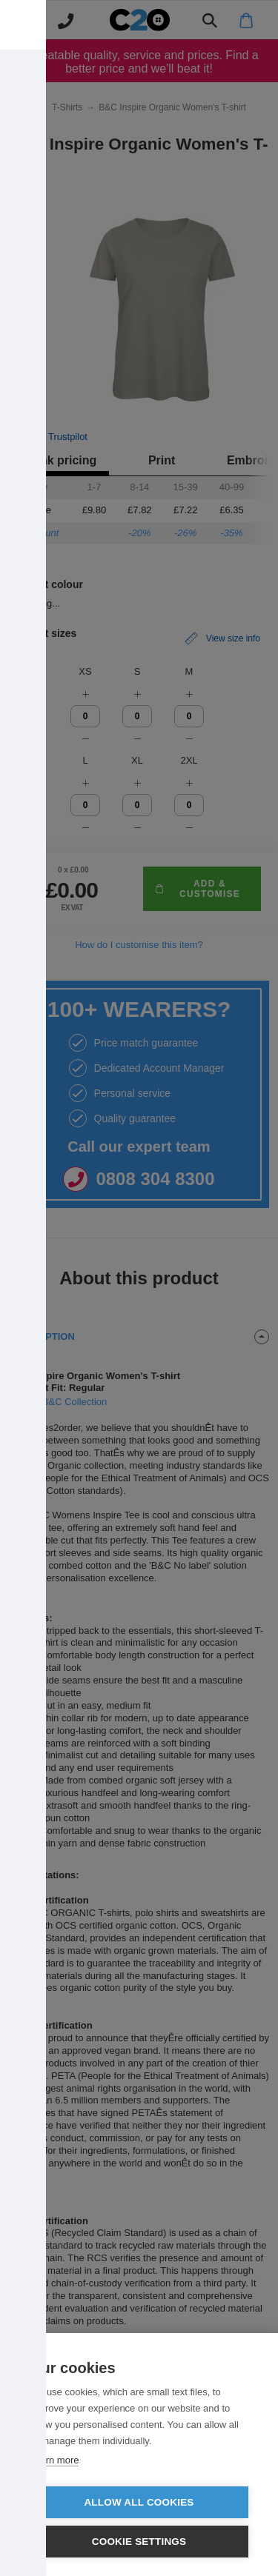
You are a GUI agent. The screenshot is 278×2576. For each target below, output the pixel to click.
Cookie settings (139, 2541)
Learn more (54, 2460)
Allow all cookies (138, 2502)
